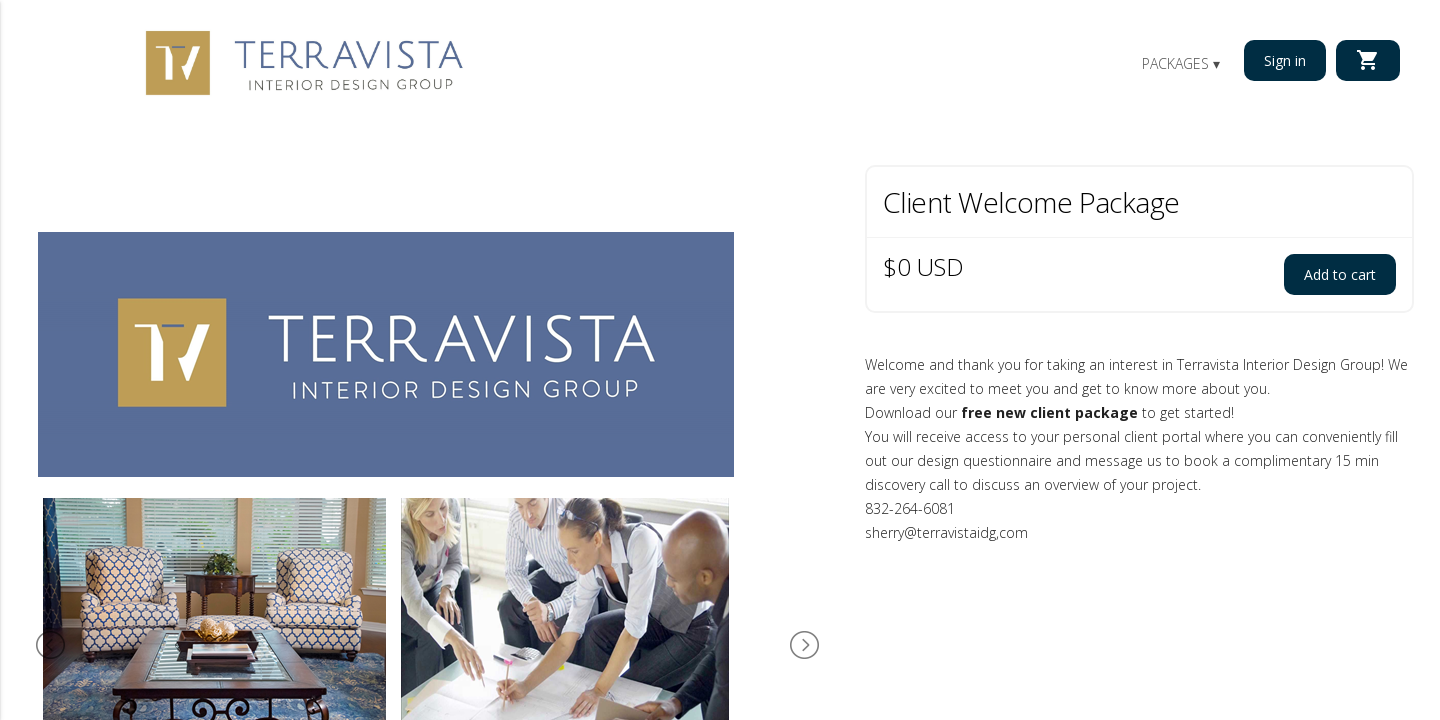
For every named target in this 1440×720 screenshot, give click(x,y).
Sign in (1285, 60)
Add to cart (1340, 274)
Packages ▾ (1181, 63)
